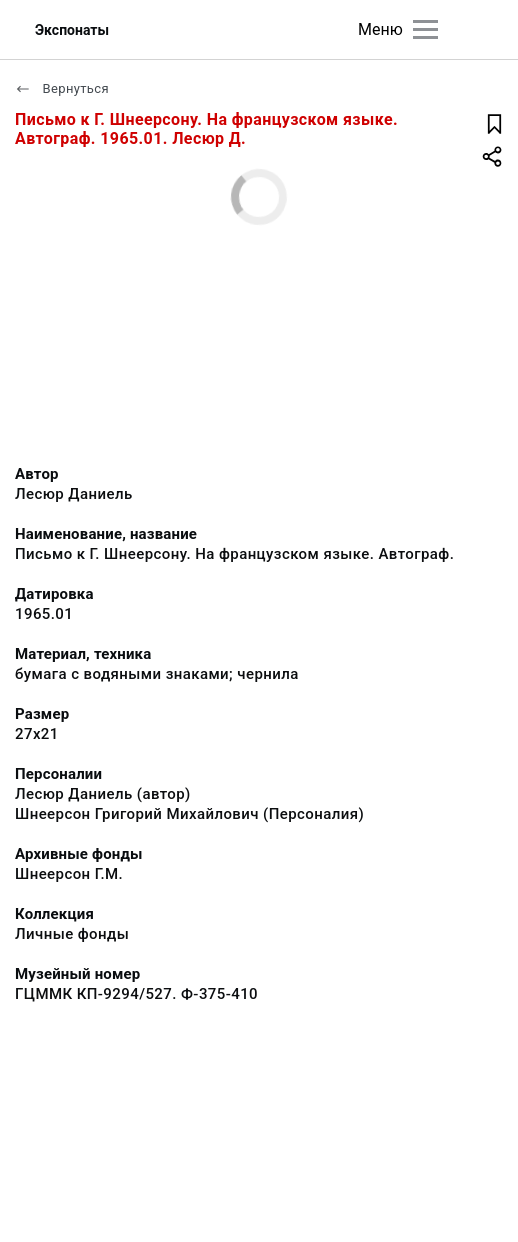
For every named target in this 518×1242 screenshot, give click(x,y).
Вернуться (62, 88)
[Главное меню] (425, 29)
